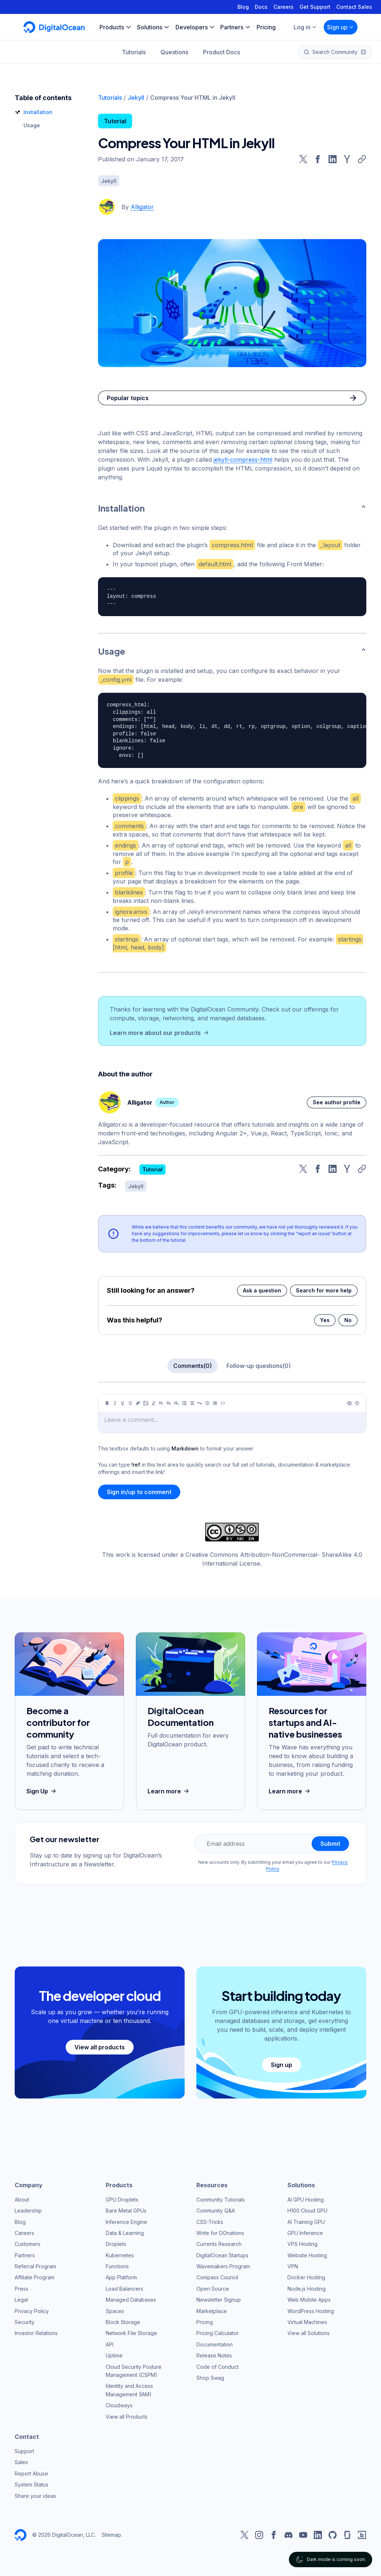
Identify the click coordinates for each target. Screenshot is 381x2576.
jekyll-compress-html (243, 459)
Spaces (115, 2311)
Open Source (212, 2289)
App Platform (121, 2277)
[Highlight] (153, 1403)
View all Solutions (308, 2333)
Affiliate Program (34, 2277)
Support (24, 2451)
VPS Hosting (302, 2244)
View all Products (127, 2417)
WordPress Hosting (310, 2311)
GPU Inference (305, 2233)
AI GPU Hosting (305, 2199)
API (109, 2344)
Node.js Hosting (306, 2289)
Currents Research (219, 2244)
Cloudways (119, 2405)
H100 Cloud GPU (307, 2210)
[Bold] (107, 1403)
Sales (21, 2462)
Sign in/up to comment (139, 1492)
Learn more (169, 1791)
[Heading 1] (161, 1403)
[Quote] (200, 1403)
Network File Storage (131, 2333)
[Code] (223, 1403)
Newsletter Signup (218, 2300)
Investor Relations (36, 2333)
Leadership (28, 2210)
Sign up (340, 27)
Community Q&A (215, 2210)
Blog (243, 7)
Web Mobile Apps (309, 2300)
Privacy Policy (32, 2311)
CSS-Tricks (209, 2222)
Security (25, 2322)
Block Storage (123, 2322)
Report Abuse (31, 2473)
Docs (261, 7)
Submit (330, 1843)
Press (21, 2289)
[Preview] (349, 1403)
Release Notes (214, 2355)
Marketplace (211, 2311)
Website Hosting (307, 2255)
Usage (31, 125)
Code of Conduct (217, 2367)
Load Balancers (124, 2289)
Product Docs (221, 52)
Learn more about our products (160, 1032)
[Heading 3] (176, 1403)
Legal (21, 2300)
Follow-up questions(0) (258, 1365)
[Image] (146, 1403)
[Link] (138, 1403)
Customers (27, 2244)
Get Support (315, 7)
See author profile (336, 1102)
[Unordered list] (184, 1403)
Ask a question (262, 1290)
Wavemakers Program (223, 2266)
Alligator (142, 207)
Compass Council (217, 2277)
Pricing (204, 2322)
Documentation (214, 2344)
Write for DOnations (220, 2233)
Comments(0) (192, 1365)
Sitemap (111, 2535)
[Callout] (207, 1403)
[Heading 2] (169, 1403)
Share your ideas (35, 2496)
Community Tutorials (220, 2199)
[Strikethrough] (130, 1403)
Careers (283, 7)
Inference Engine (126, 2222)
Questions (174, 52)
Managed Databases (131, 2300)
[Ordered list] (192, 1403)
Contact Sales (354, 7)
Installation (37, 112)
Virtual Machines (307, 2322)
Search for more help (324, 1290)
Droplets (116, 2244)
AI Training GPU (306, 2222)
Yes (325, 1320)
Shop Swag (210, 2378)
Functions (117, 2266)
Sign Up (42, 1791)
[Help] (357, 1403)
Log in (305, 27)
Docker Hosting (306, 2277)
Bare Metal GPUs (126, 2210)
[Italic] (115, 1403)
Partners (25, 2255)
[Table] (215, 1403)
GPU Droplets (122, 2199)
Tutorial (115, 121)
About (22, 2199)
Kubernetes (120, 2255)
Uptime (114, 2355)
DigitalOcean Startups (222, 2255)
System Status (31, 2484)
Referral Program (35, 2266)
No (348, 1320)
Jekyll (136, 97)
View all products (100, 2047)
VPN (292, 2266)
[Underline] (123, 1403)
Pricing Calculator (217, 2333)
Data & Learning (125, 2233)
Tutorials (134, 52)
